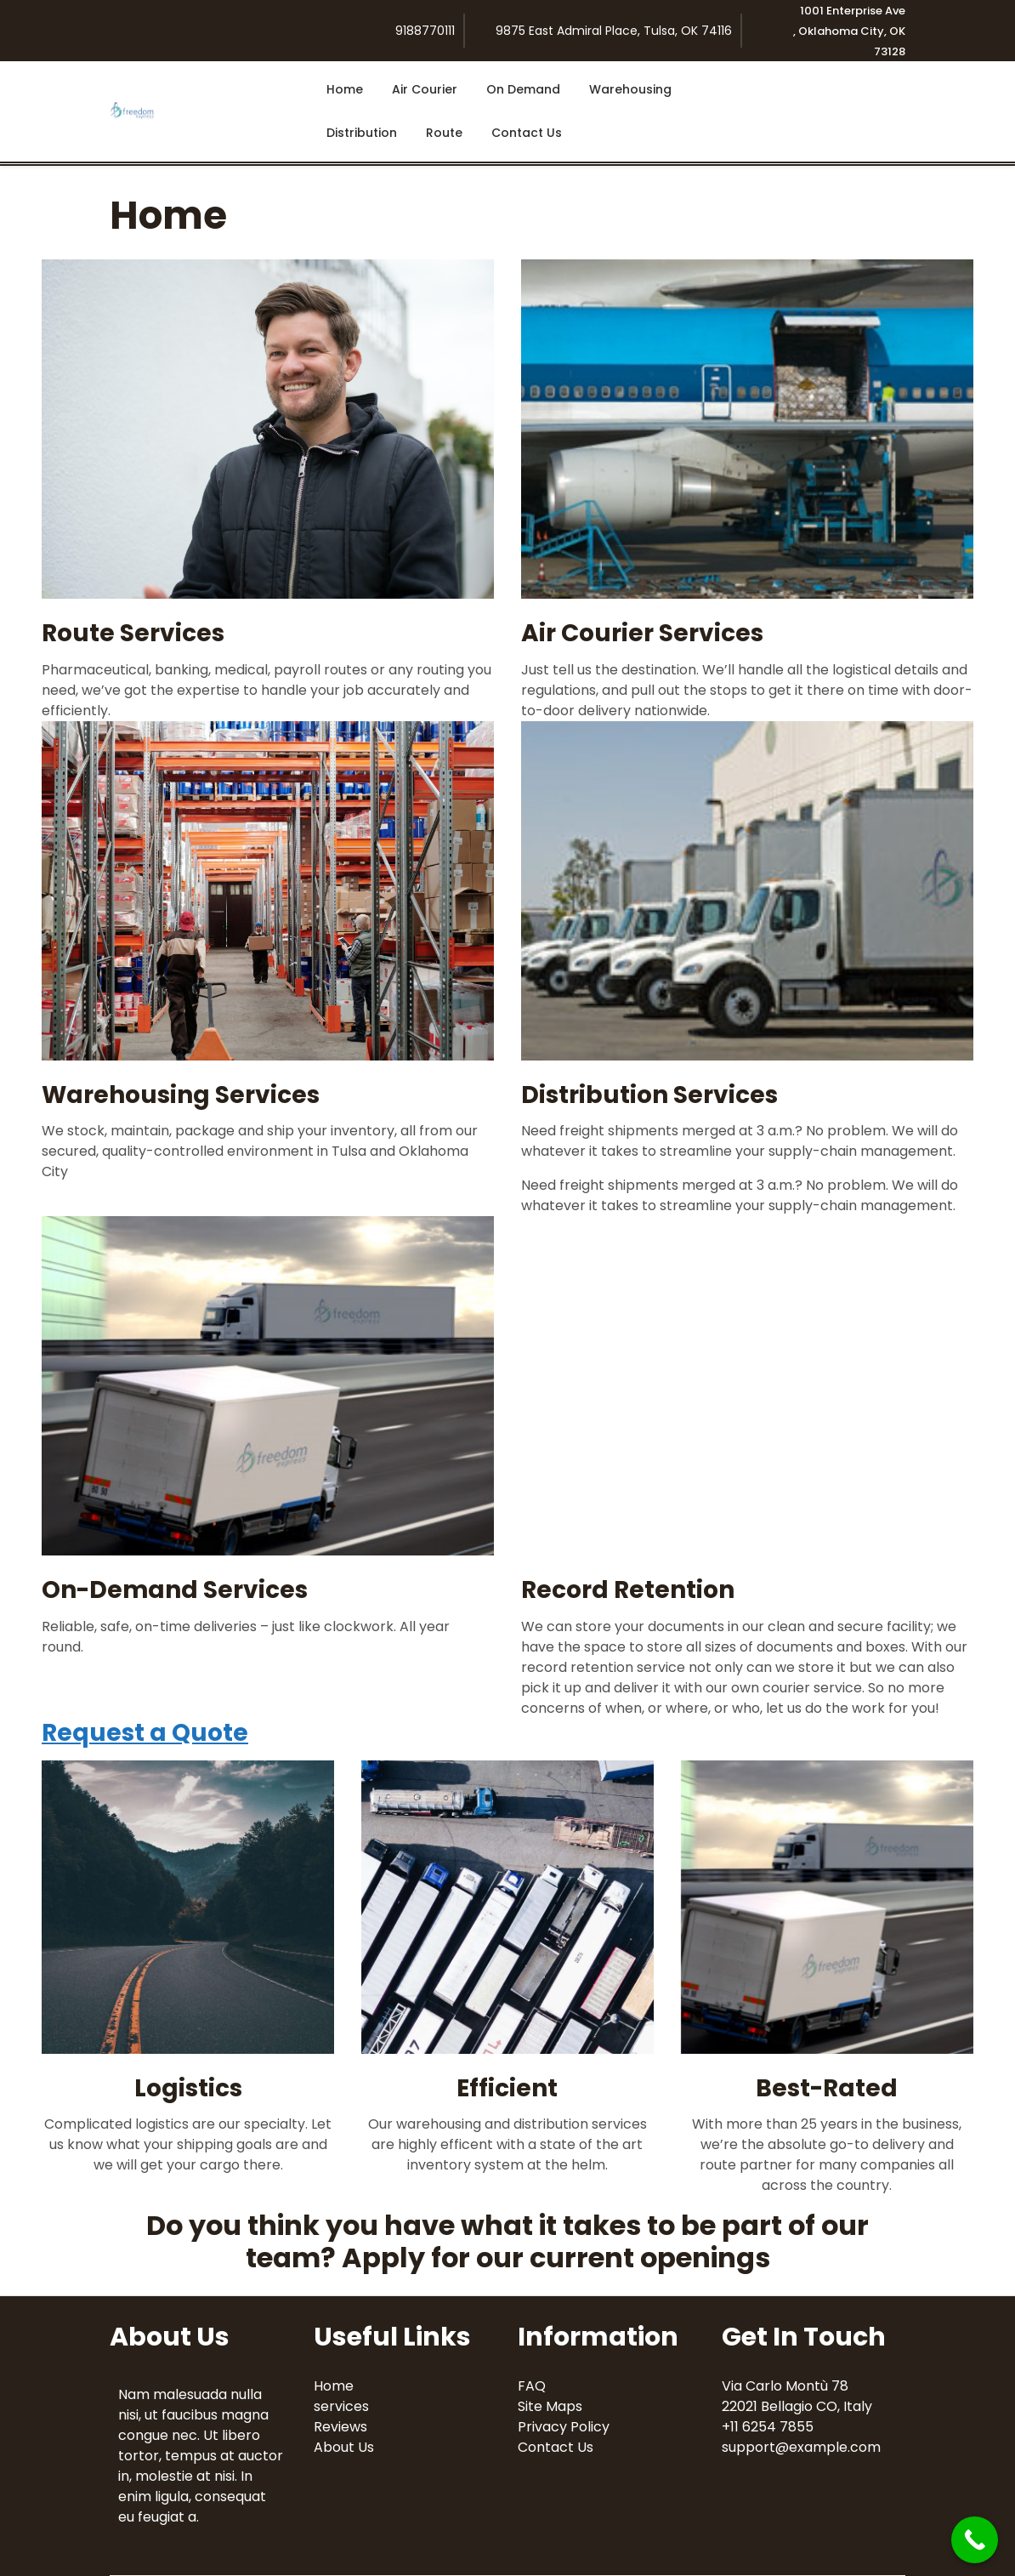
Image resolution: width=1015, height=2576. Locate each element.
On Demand (523, 89)
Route (444, 132)
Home (344, 89)
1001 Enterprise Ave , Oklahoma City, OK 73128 (849, 31)
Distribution (361, 132)
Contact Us (526, 132)
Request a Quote (145, 1732)
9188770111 (425, 30)
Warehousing (630, 89)
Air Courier (424, 89)
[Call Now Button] (974, 2539)
